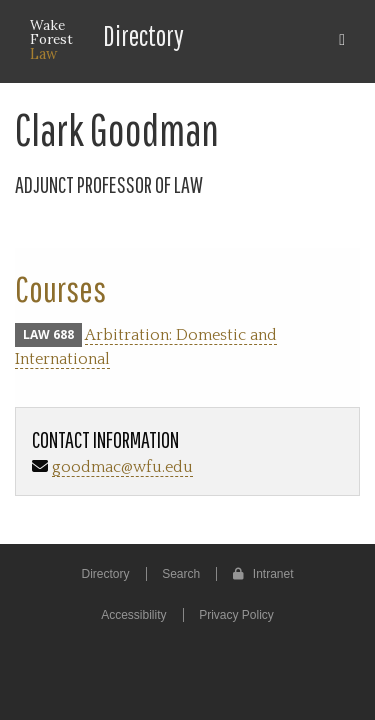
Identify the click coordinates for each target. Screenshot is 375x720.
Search (181, 574)
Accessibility (133, 615)
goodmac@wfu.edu (122, 467)
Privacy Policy (236, 615)
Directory (143, 35)
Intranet (263, 574)
